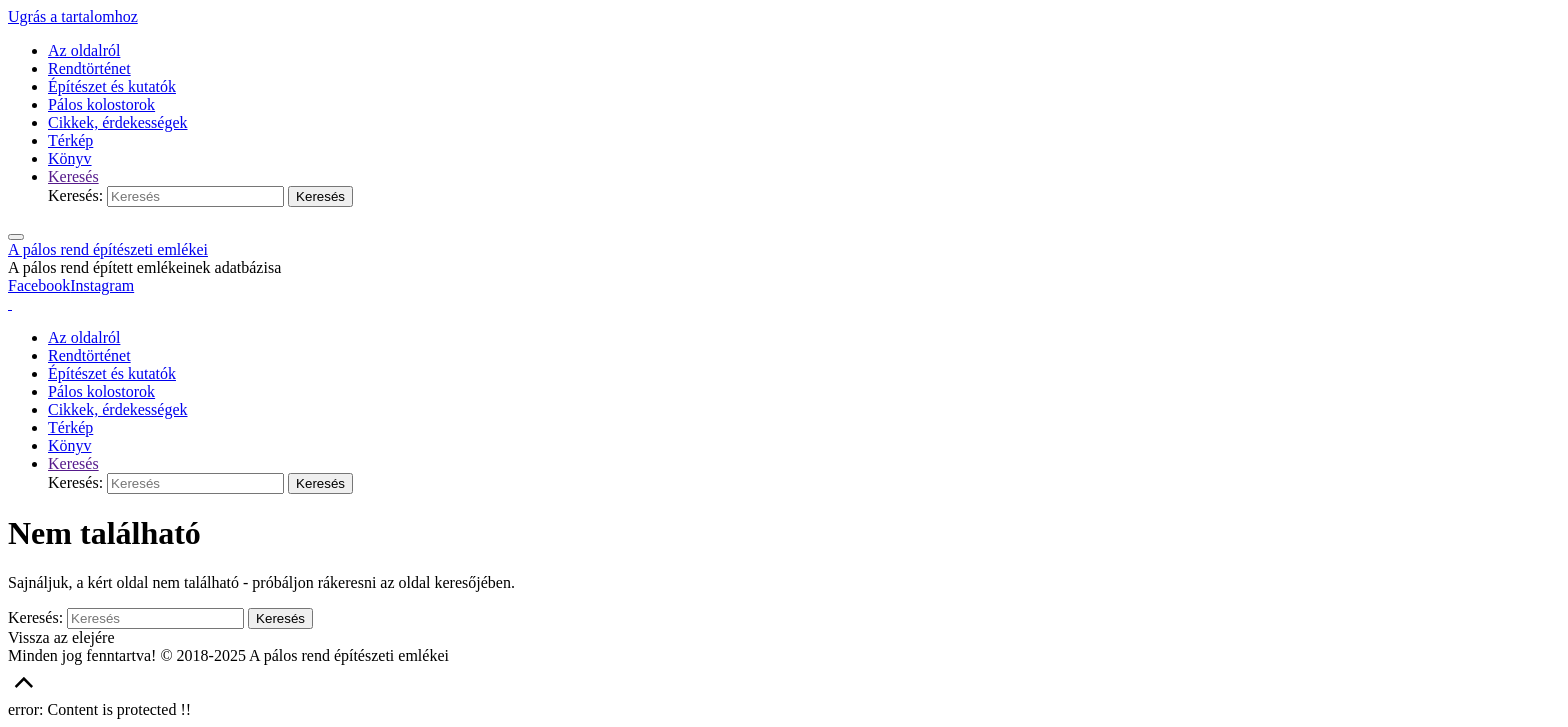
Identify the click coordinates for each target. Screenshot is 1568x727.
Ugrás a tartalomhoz (73, 16)
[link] (73, 176)
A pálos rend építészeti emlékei (108, 249)
